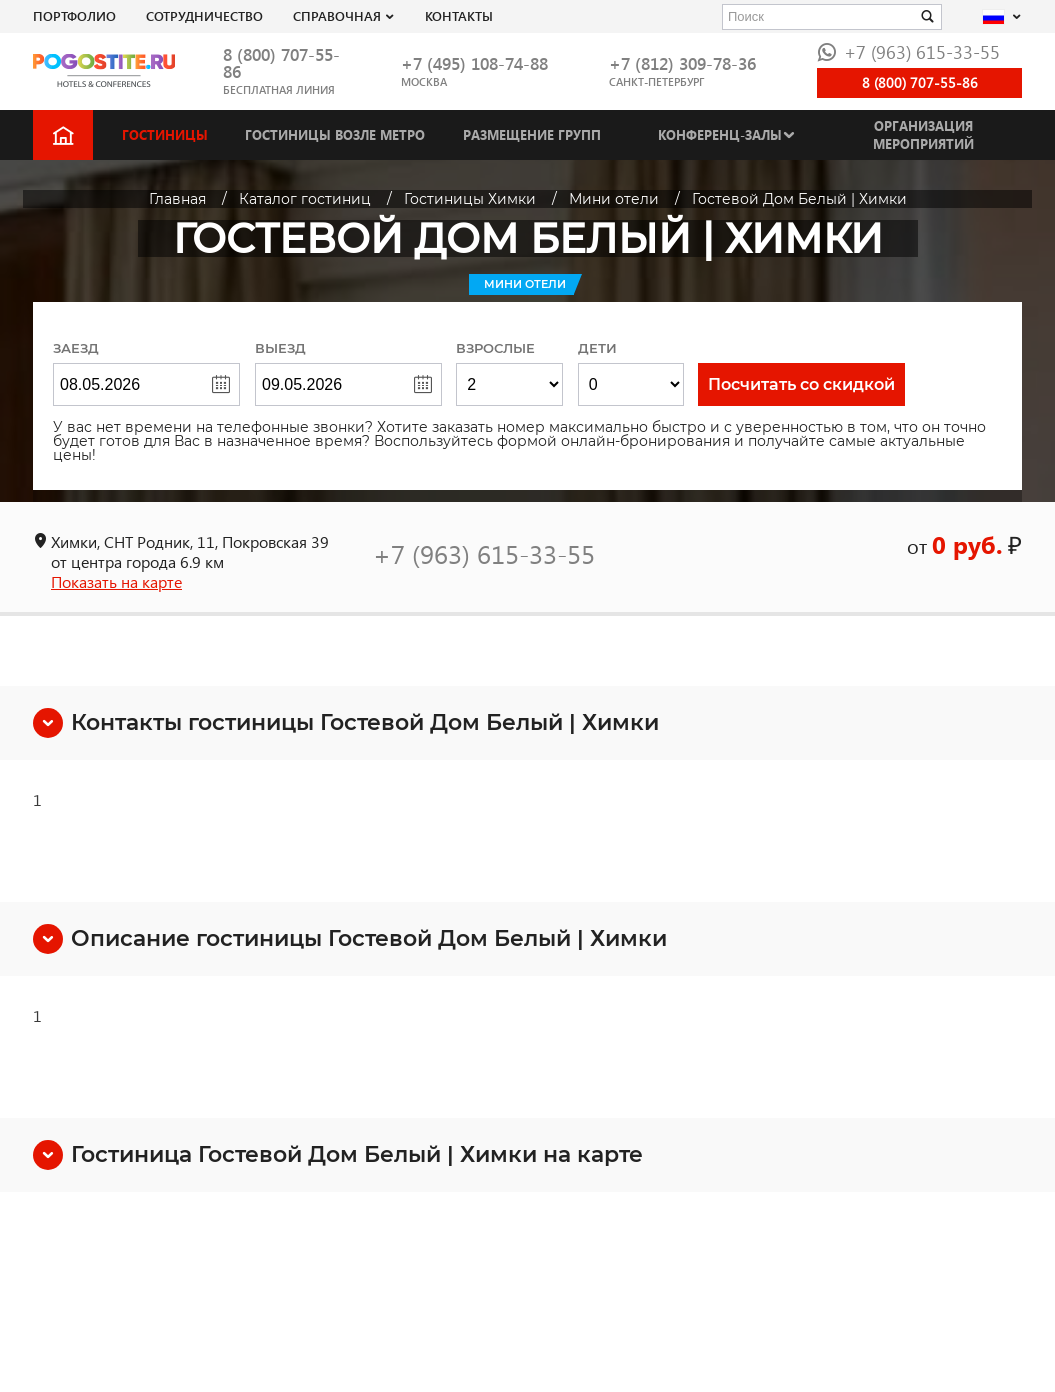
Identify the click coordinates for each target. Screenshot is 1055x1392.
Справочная (337, 15)
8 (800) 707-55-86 (281, 63)
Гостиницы (165, 134)
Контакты (459, 15)
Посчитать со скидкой (801, 384)
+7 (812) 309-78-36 (682, 63)
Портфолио (74, 15)
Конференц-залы (720, 134)
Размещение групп (532, 134)
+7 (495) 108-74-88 (474, 63)
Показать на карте (116, 581)
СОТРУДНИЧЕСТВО (204, 15)
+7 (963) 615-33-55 (908, 51)
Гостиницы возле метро (335, 134)
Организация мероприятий (923, 134)
